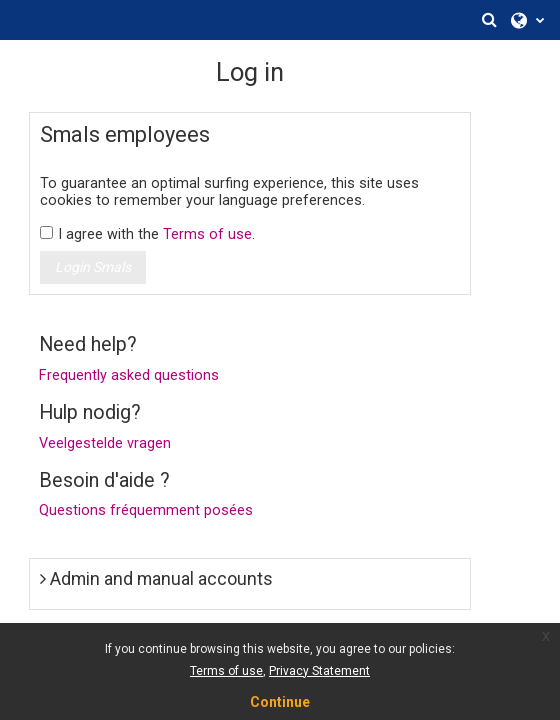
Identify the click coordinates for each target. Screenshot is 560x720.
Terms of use (207, 234)
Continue (280, 702)
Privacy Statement (319, 671)
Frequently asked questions (129, 375)
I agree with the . (156, 234)
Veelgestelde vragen (105, 443)
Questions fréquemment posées (146, 510)
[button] (489, 20)
